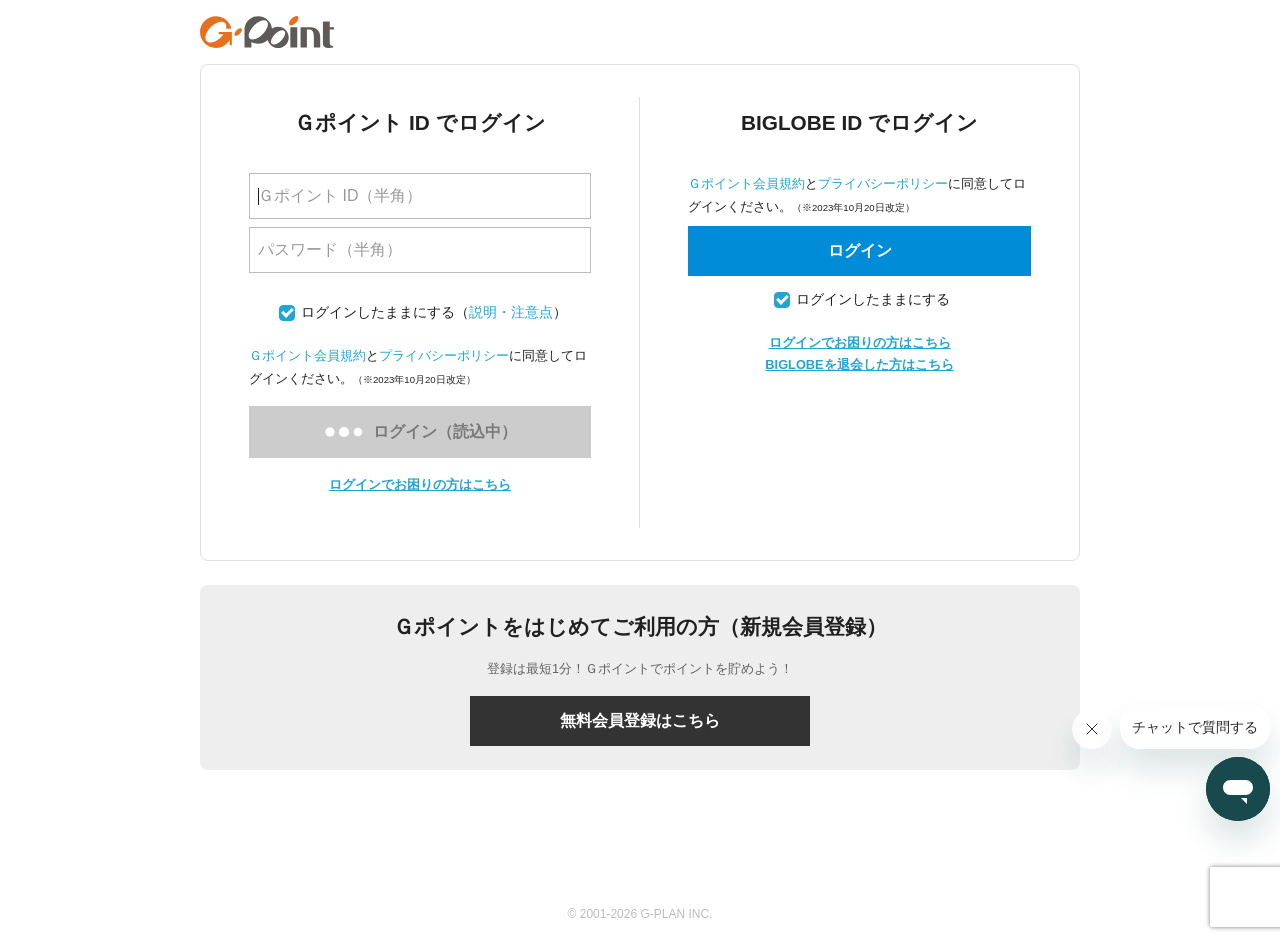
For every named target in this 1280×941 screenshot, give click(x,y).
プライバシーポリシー (444, 355)
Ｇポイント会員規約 (307, 355)
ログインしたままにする (378, 312)
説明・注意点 (511, 312)
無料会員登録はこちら (640, 720)
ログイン (860, 250)
